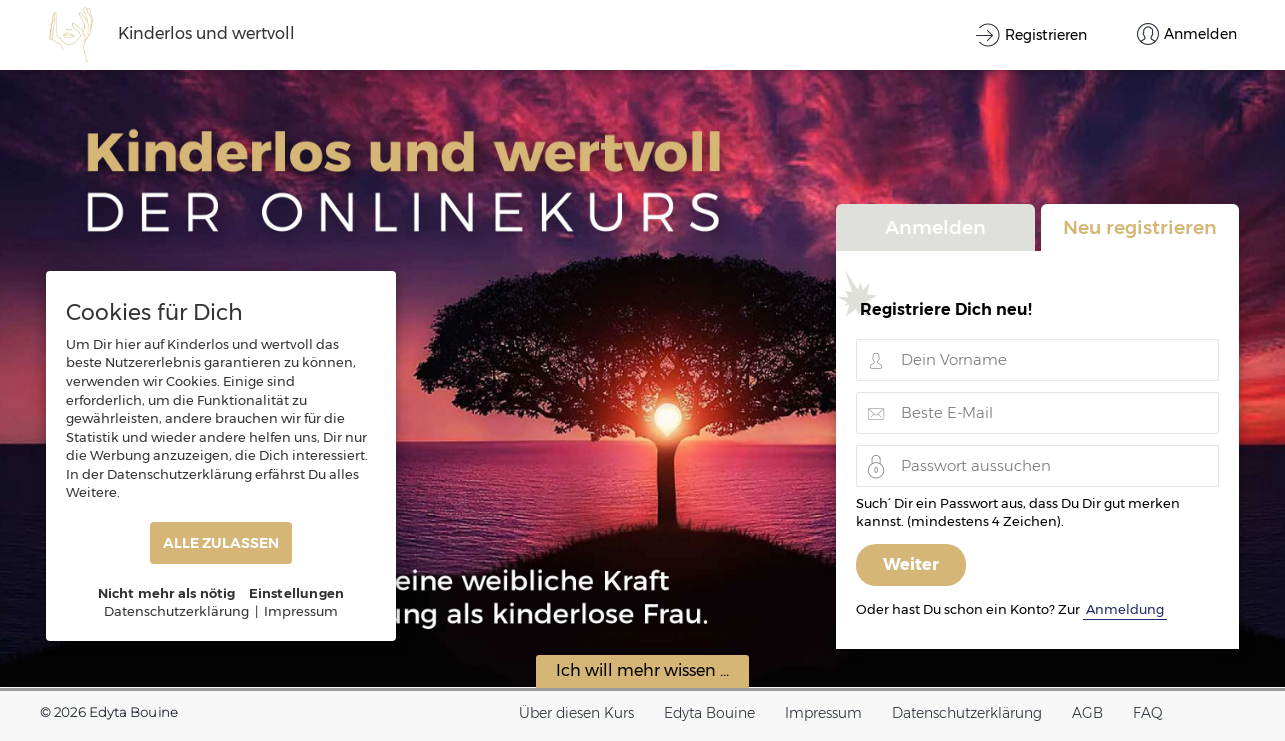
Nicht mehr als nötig (167, 593)
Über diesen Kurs (576, 713)
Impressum (823, 713)
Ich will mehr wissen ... (642, 670)
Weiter (911, 564)
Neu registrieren (1140, 227)
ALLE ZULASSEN (221, 543)
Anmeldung (1125, 609)
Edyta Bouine (709, 713)
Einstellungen (297, 593)
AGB (1087, 713)
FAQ (1148, 713)
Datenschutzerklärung (967, 713)
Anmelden (935, 227)
